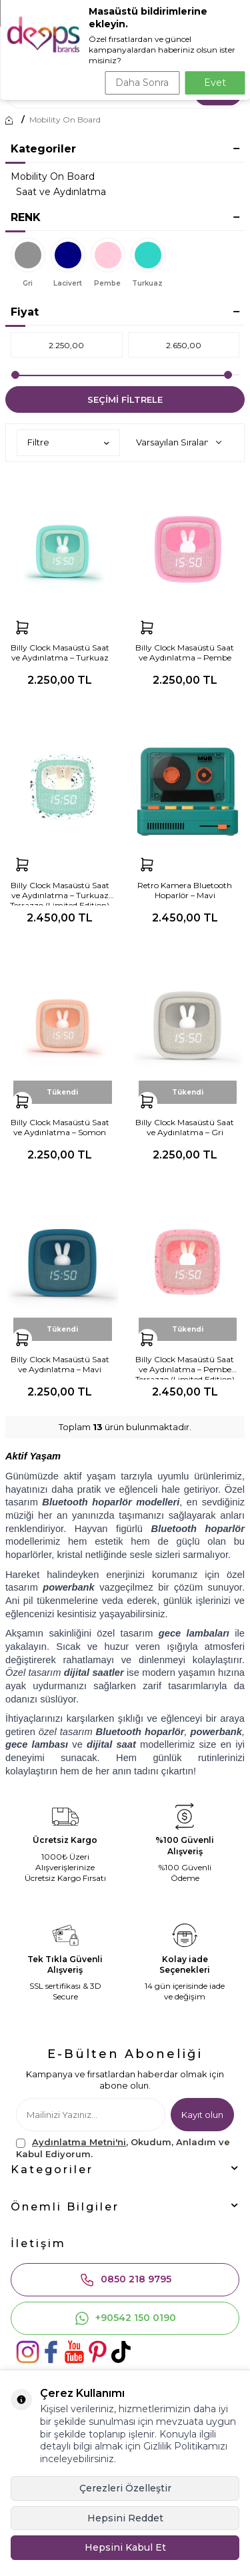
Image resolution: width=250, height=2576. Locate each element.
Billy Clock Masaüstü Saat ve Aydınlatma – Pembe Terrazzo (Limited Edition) (185, 1367)
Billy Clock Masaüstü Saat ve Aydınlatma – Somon (60, 1127)
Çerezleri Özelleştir (125, 2488)
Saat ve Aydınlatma (61, 192)
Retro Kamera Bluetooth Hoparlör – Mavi (184, 890)
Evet (215, 83)
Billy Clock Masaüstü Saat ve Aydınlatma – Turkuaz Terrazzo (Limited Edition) (59, 892)
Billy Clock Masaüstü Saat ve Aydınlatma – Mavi (60, 1364)
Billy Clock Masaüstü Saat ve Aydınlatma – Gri (184, 1127)
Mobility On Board (65, 120)
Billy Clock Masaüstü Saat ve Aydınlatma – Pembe (184, 652)
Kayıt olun (202, 2114)
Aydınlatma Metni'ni (79, 2142)
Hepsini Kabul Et (125, 2547)
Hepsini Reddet (125, 2518)
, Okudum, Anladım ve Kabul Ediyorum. (123, 2148)
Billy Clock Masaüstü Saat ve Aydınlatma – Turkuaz (60, 652)
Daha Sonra (142, 83)
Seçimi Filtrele (125, 399)
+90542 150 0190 (125, 2318)
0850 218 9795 (125, 2280)
